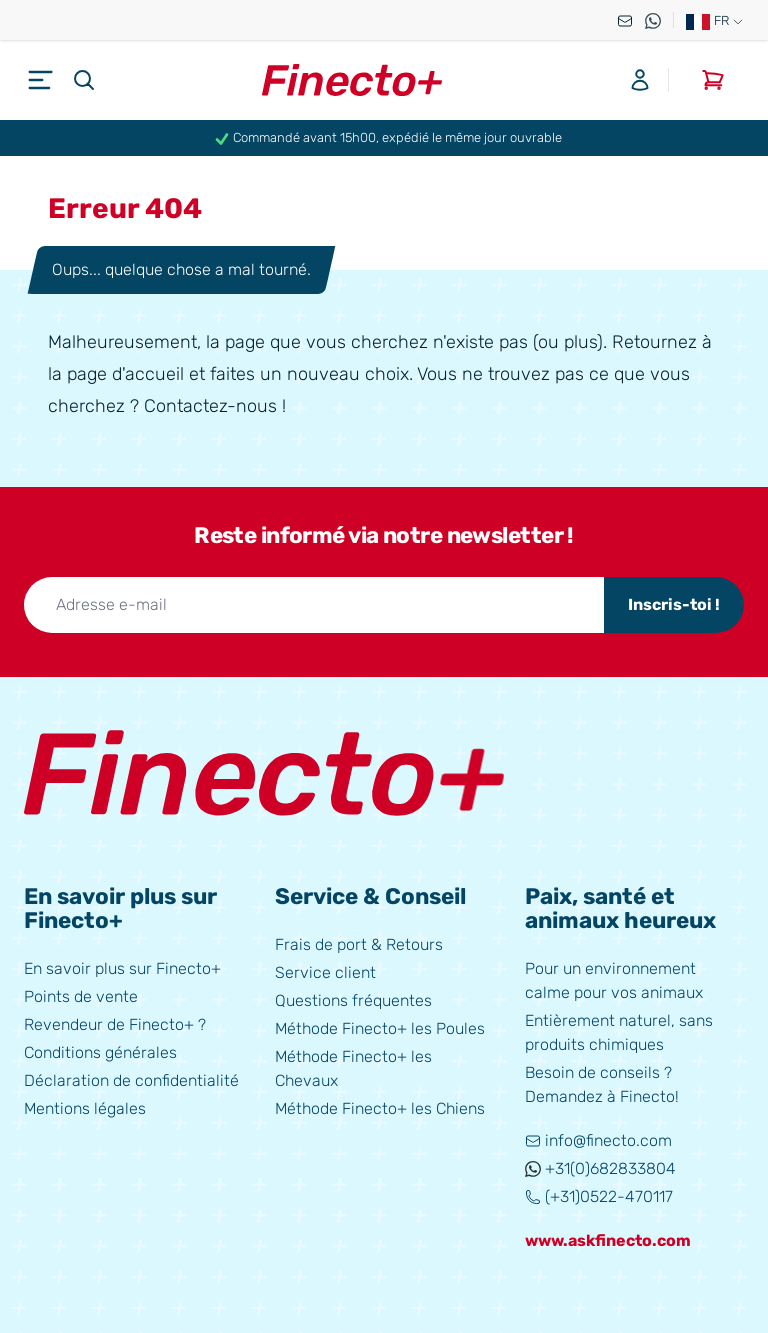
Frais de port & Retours (359, 944)
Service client (325, 972)
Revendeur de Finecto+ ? (115, 1024)
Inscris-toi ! (674, 604)
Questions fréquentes (353, 1000)
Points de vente (81, 996)
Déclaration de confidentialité (131, 1080)
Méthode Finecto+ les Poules (380, 1028)
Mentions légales (85, 1108)
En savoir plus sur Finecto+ (122, 968)
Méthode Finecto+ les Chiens (380, 1108)
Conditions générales (100, 1052)
